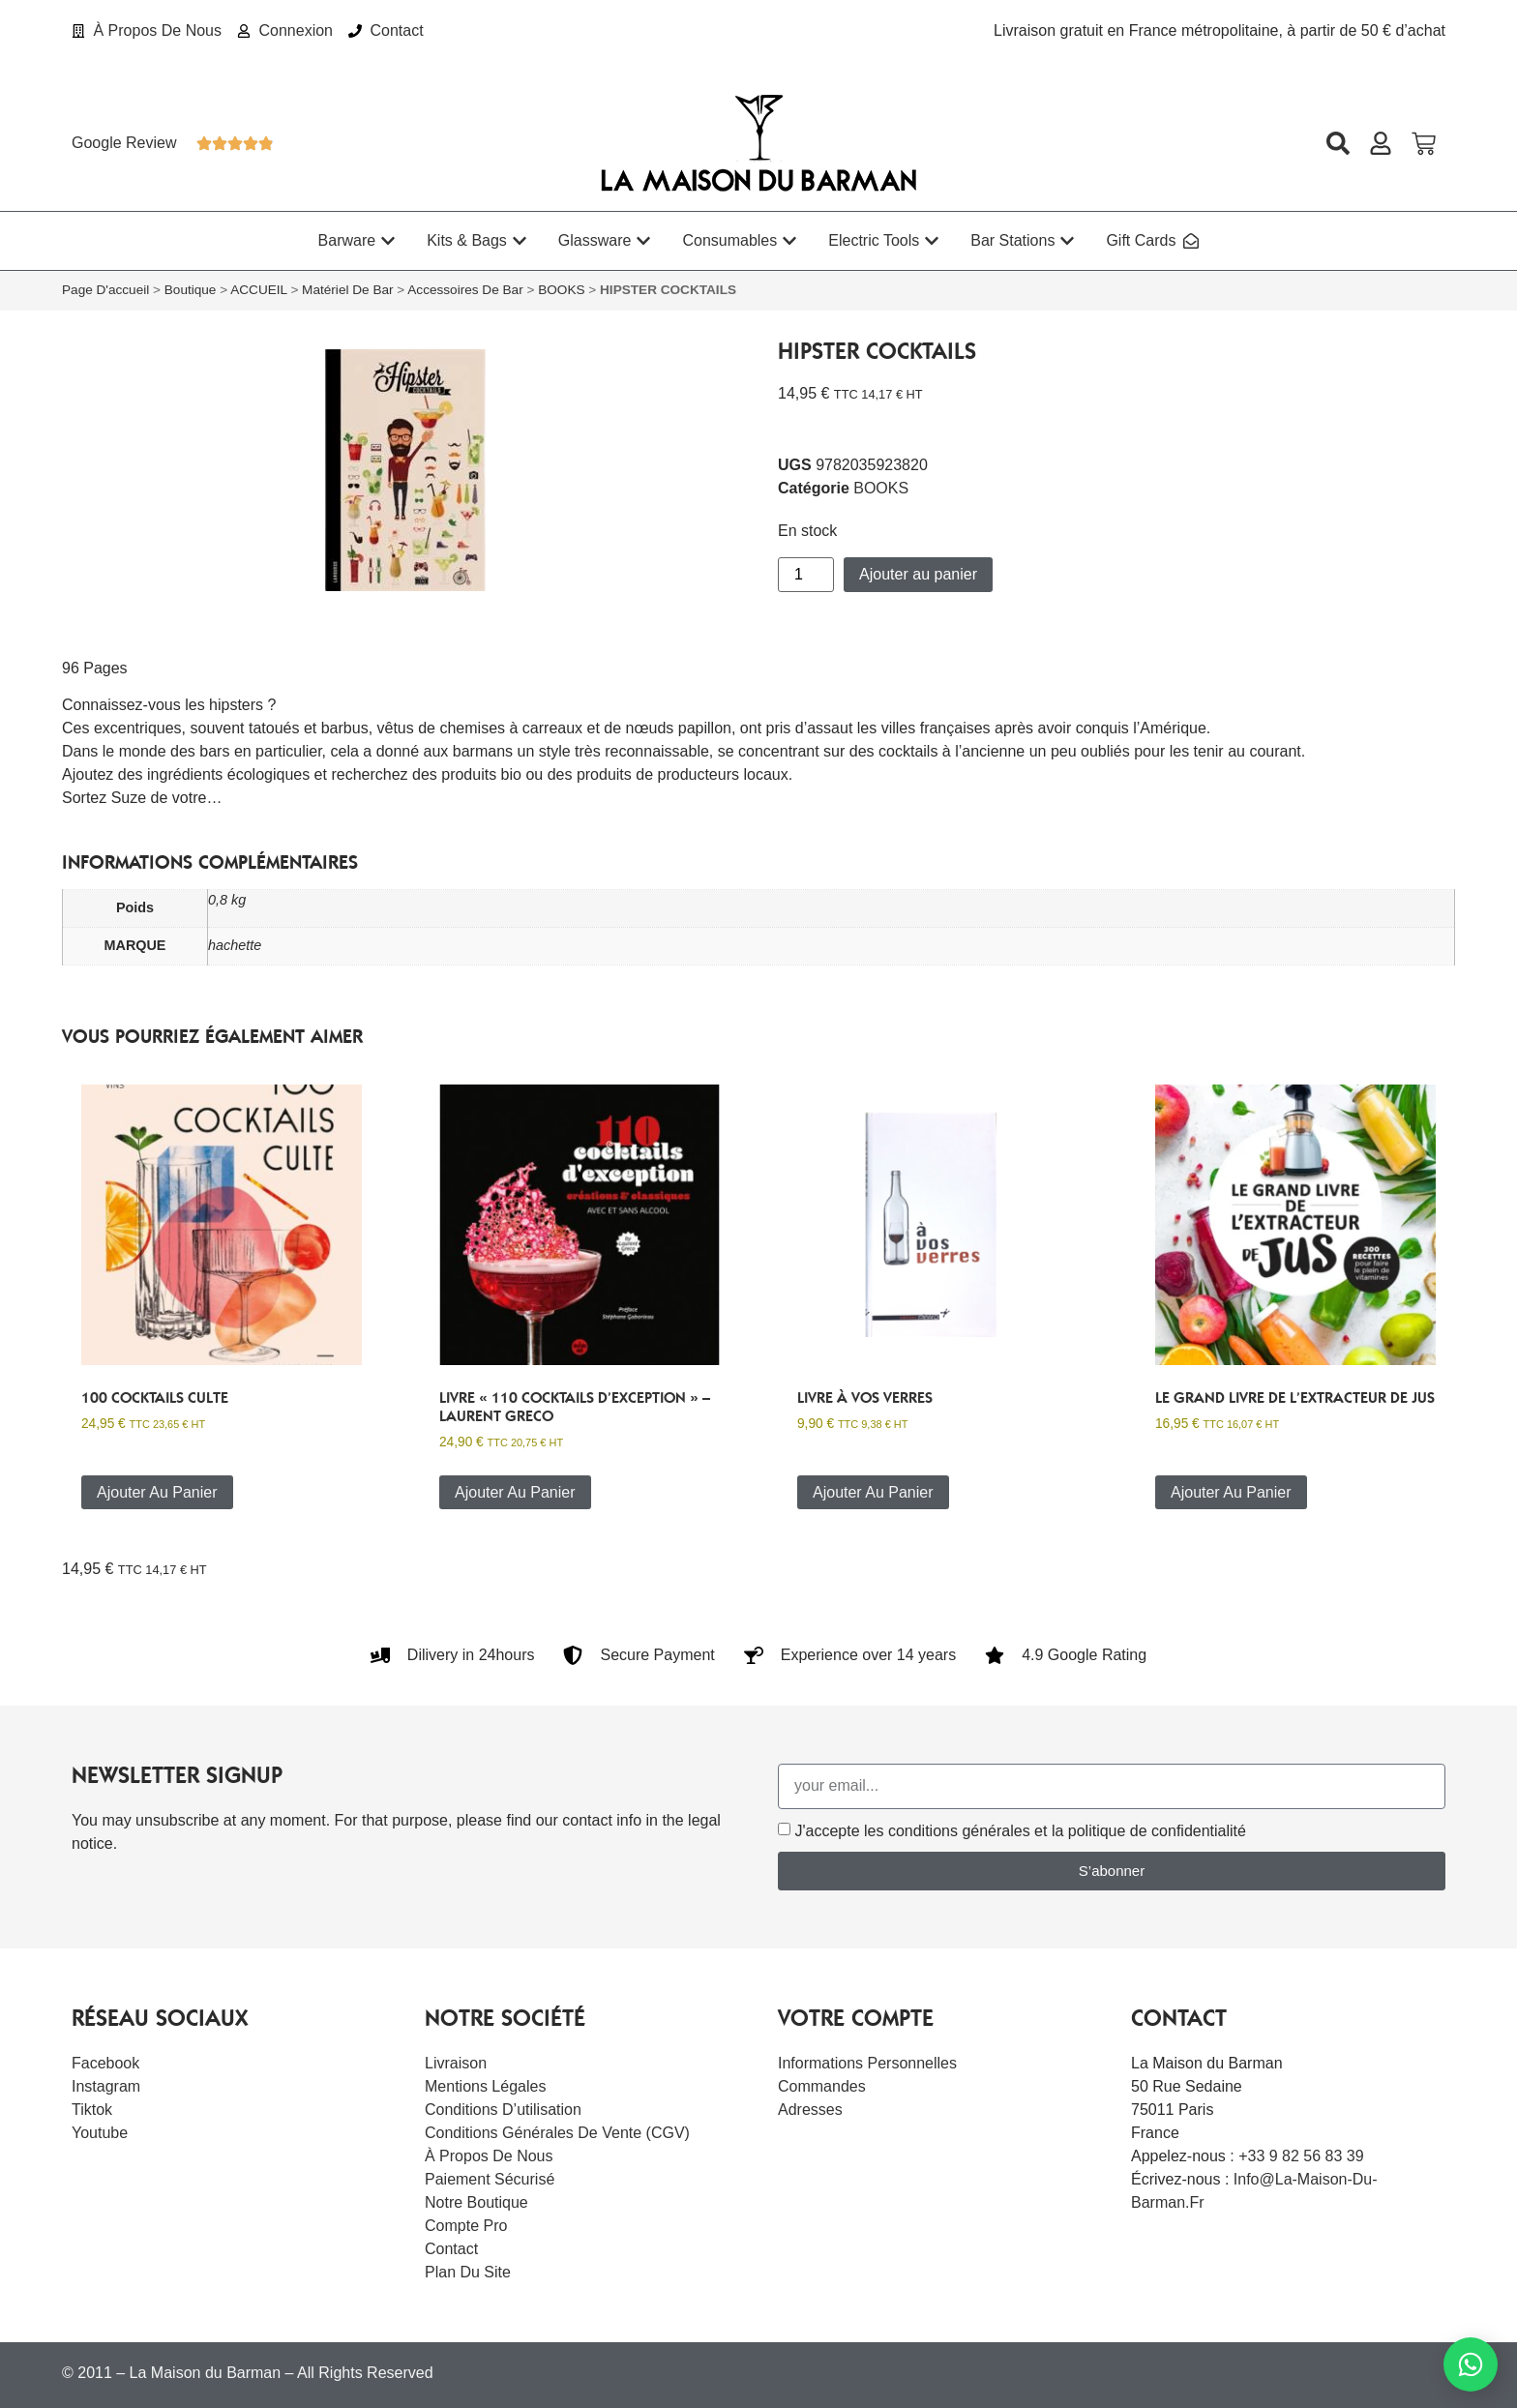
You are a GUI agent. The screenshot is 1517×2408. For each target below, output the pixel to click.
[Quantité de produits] (806, 574)
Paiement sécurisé (489, 2179)
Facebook (105, 2063)
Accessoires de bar (464, 289)
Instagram (106, 2086)
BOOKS (561, 289)
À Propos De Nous (489, 2156)
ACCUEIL (258, 289)
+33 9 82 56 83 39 (1300, 2156)
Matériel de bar (347, 289)
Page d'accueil (105, 289)
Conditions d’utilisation (503, 2109)
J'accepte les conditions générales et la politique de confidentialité (1019, 1831)
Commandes (822, 2086)
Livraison (456, 2063)
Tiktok (92, 2109)
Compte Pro (466, 2225)
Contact (451, 2249)
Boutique (190, 289)
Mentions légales (485, 2086)
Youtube (100, 2133)
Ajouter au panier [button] (157, 1492)
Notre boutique (476, 2202)
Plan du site (468, 2272)
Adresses (810, 2109)
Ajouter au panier (918, 574)
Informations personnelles (867, 2063)
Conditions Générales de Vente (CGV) (557, 2133)
